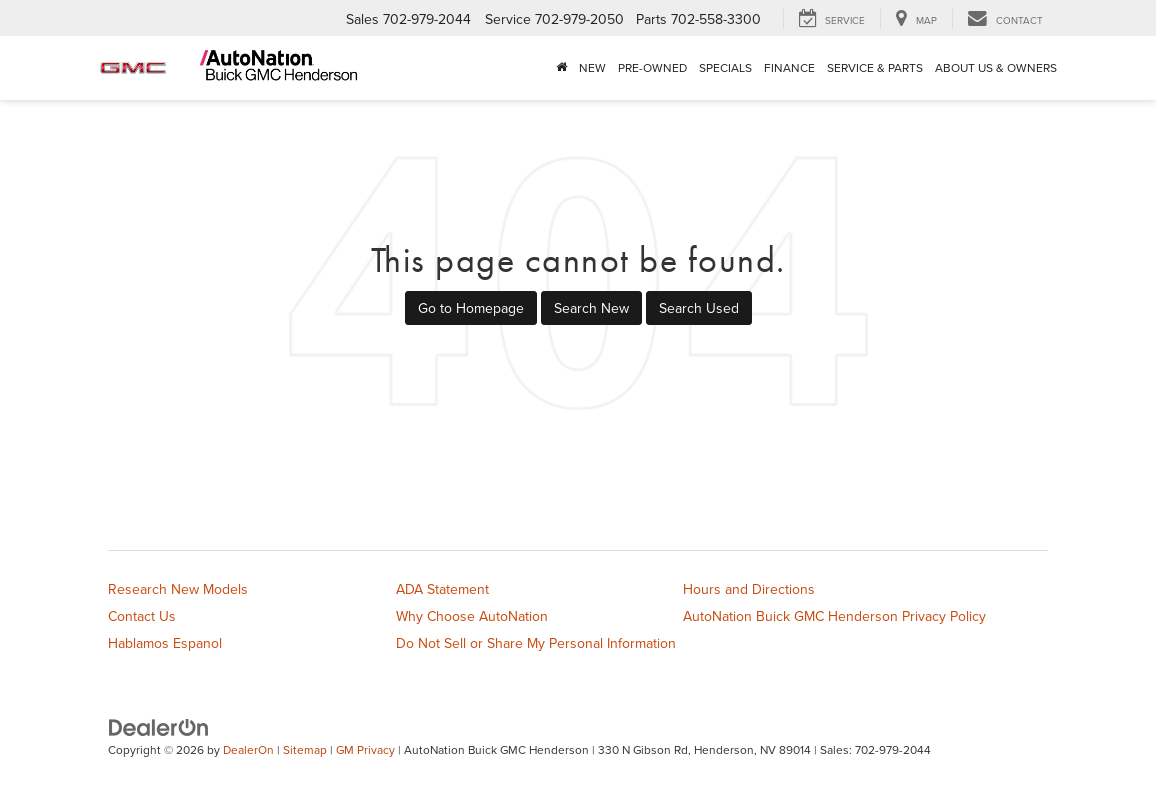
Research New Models (178, 589)
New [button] (592, 67)
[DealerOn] (159, 727)
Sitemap (305, 749)
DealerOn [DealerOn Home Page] (248, 749)
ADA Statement (442, 589)
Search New (591, 308)
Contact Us (142, 616)
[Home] (561, 68)
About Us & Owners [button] (996, 67)
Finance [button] (789, 67)
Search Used (699, 308)
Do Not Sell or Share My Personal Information (536, 643)
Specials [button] (725, 67)
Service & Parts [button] (875, 67)
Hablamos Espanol (165, 643)
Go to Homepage (471, 308)
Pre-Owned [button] (652, 67)
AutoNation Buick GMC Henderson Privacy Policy (834, 616)
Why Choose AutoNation (472, 616)
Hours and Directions (749, 589)
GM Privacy (365, 749)
